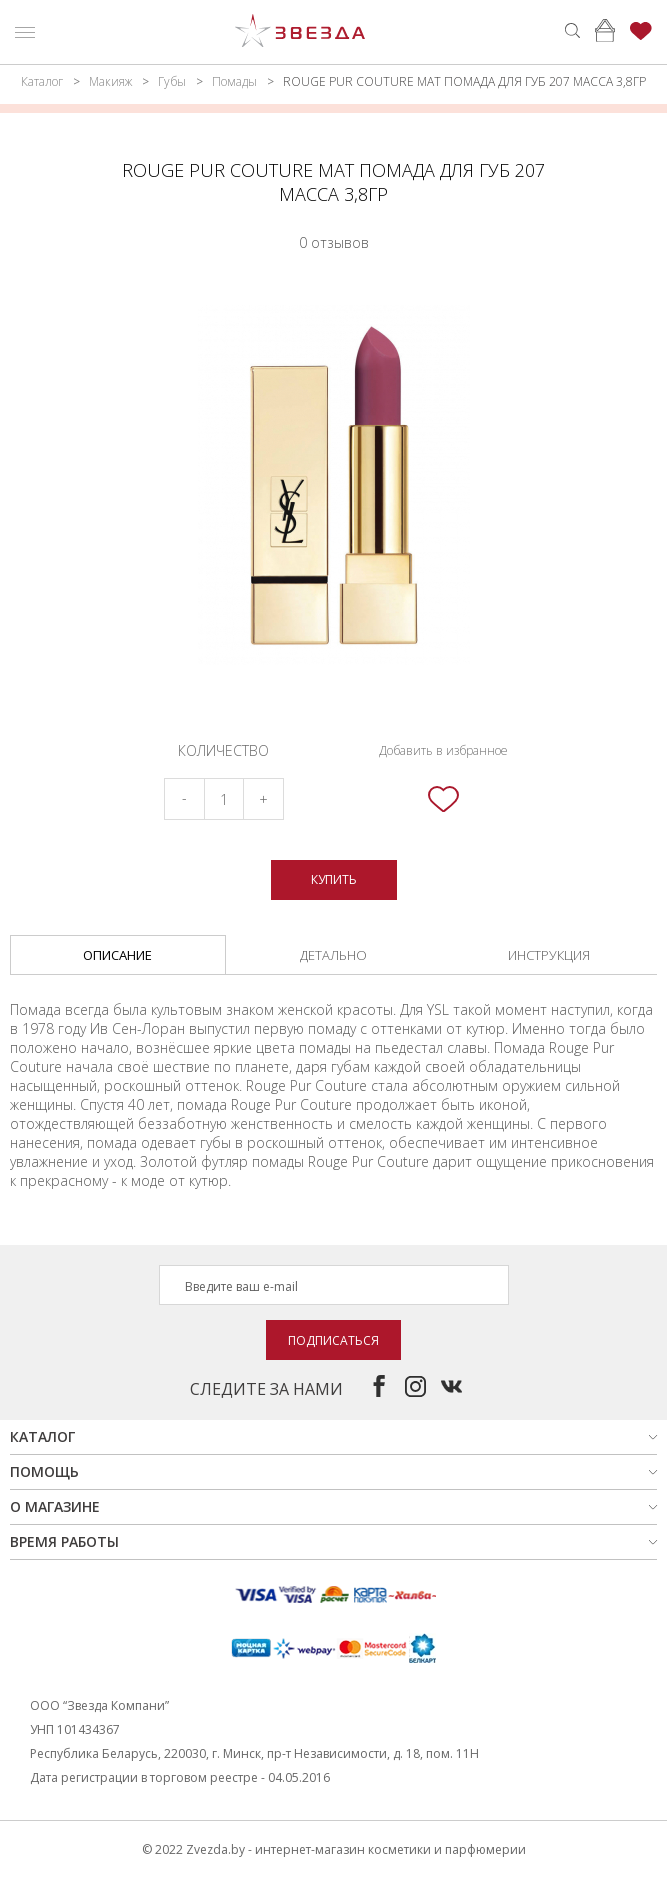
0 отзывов (334, 242)
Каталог (42, 81)
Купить (334, 879)
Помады (234, 81)
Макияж (110, 81)
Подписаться (333, 1340)
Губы (172, 81)
